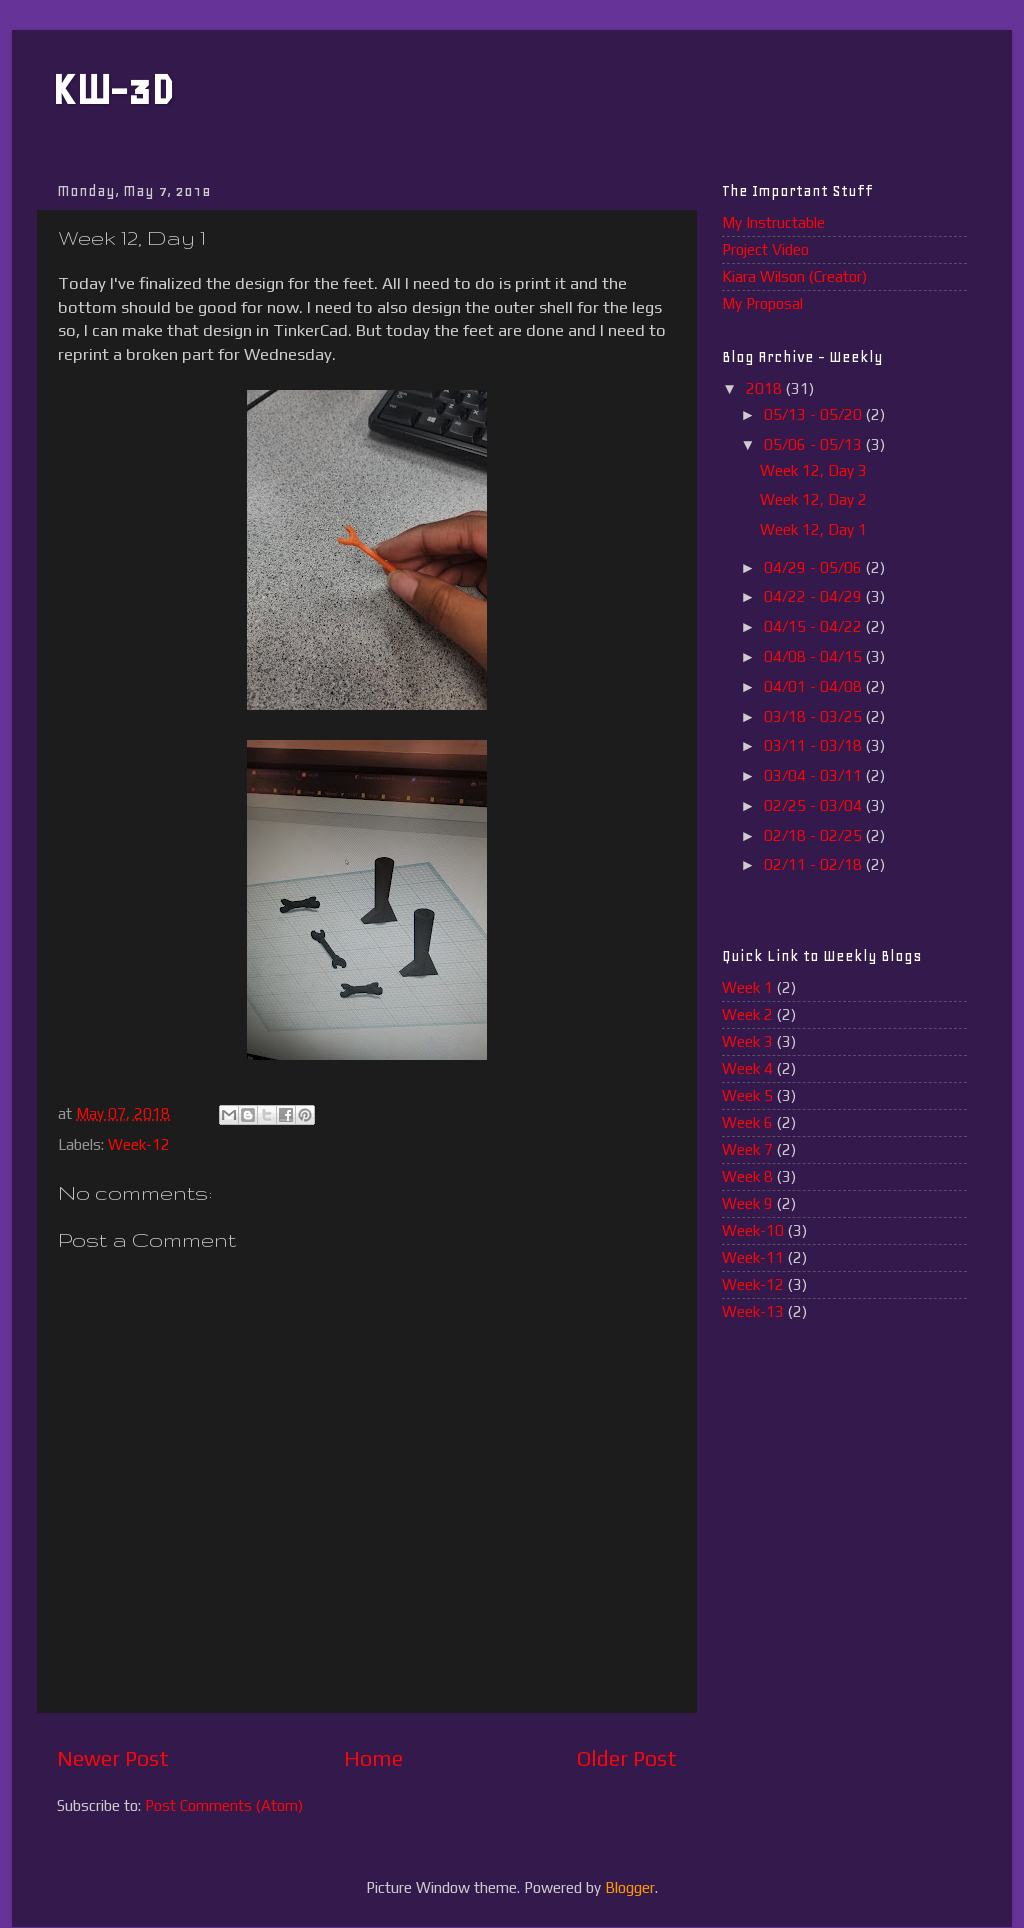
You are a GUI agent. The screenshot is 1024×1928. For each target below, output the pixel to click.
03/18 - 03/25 (815, 716)
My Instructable (773, 222)
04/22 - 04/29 (815, 596)
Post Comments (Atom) (224, 1805)
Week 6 (747, 1122)
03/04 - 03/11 (815, 775)
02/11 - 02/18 (815, 864)
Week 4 (747, 1068)
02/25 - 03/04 (815, 805)
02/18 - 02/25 (815, 835)
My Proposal (762, 303)
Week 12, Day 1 (813, 529)
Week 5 (747, 1095)
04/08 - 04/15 (815, 656)
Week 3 (747, 1041)
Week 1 (747, 987)
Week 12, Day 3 (813, 470)
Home (373, 1758)
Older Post (627, 1758)
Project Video (765, 249)
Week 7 (747, 1149)
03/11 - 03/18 (815, 745)
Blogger (630, 1887)
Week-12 (139, 1144)
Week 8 (747, 1176)
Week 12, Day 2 (813, 499)
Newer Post (113, 1758)
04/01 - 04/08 (815, 686)
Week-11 (753, 1257)
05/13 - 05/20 (815, 414)
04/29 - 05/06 (815, 567)
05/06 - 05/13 (815, 444)
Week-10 (753, 1230)
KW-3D (113, 89)
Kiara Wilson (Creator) (794, 276)
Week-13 (753, 1311)
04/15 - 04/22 (815, 626)
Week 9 (747, 1203)
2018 (766, 388)
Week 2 (747, 1014)
